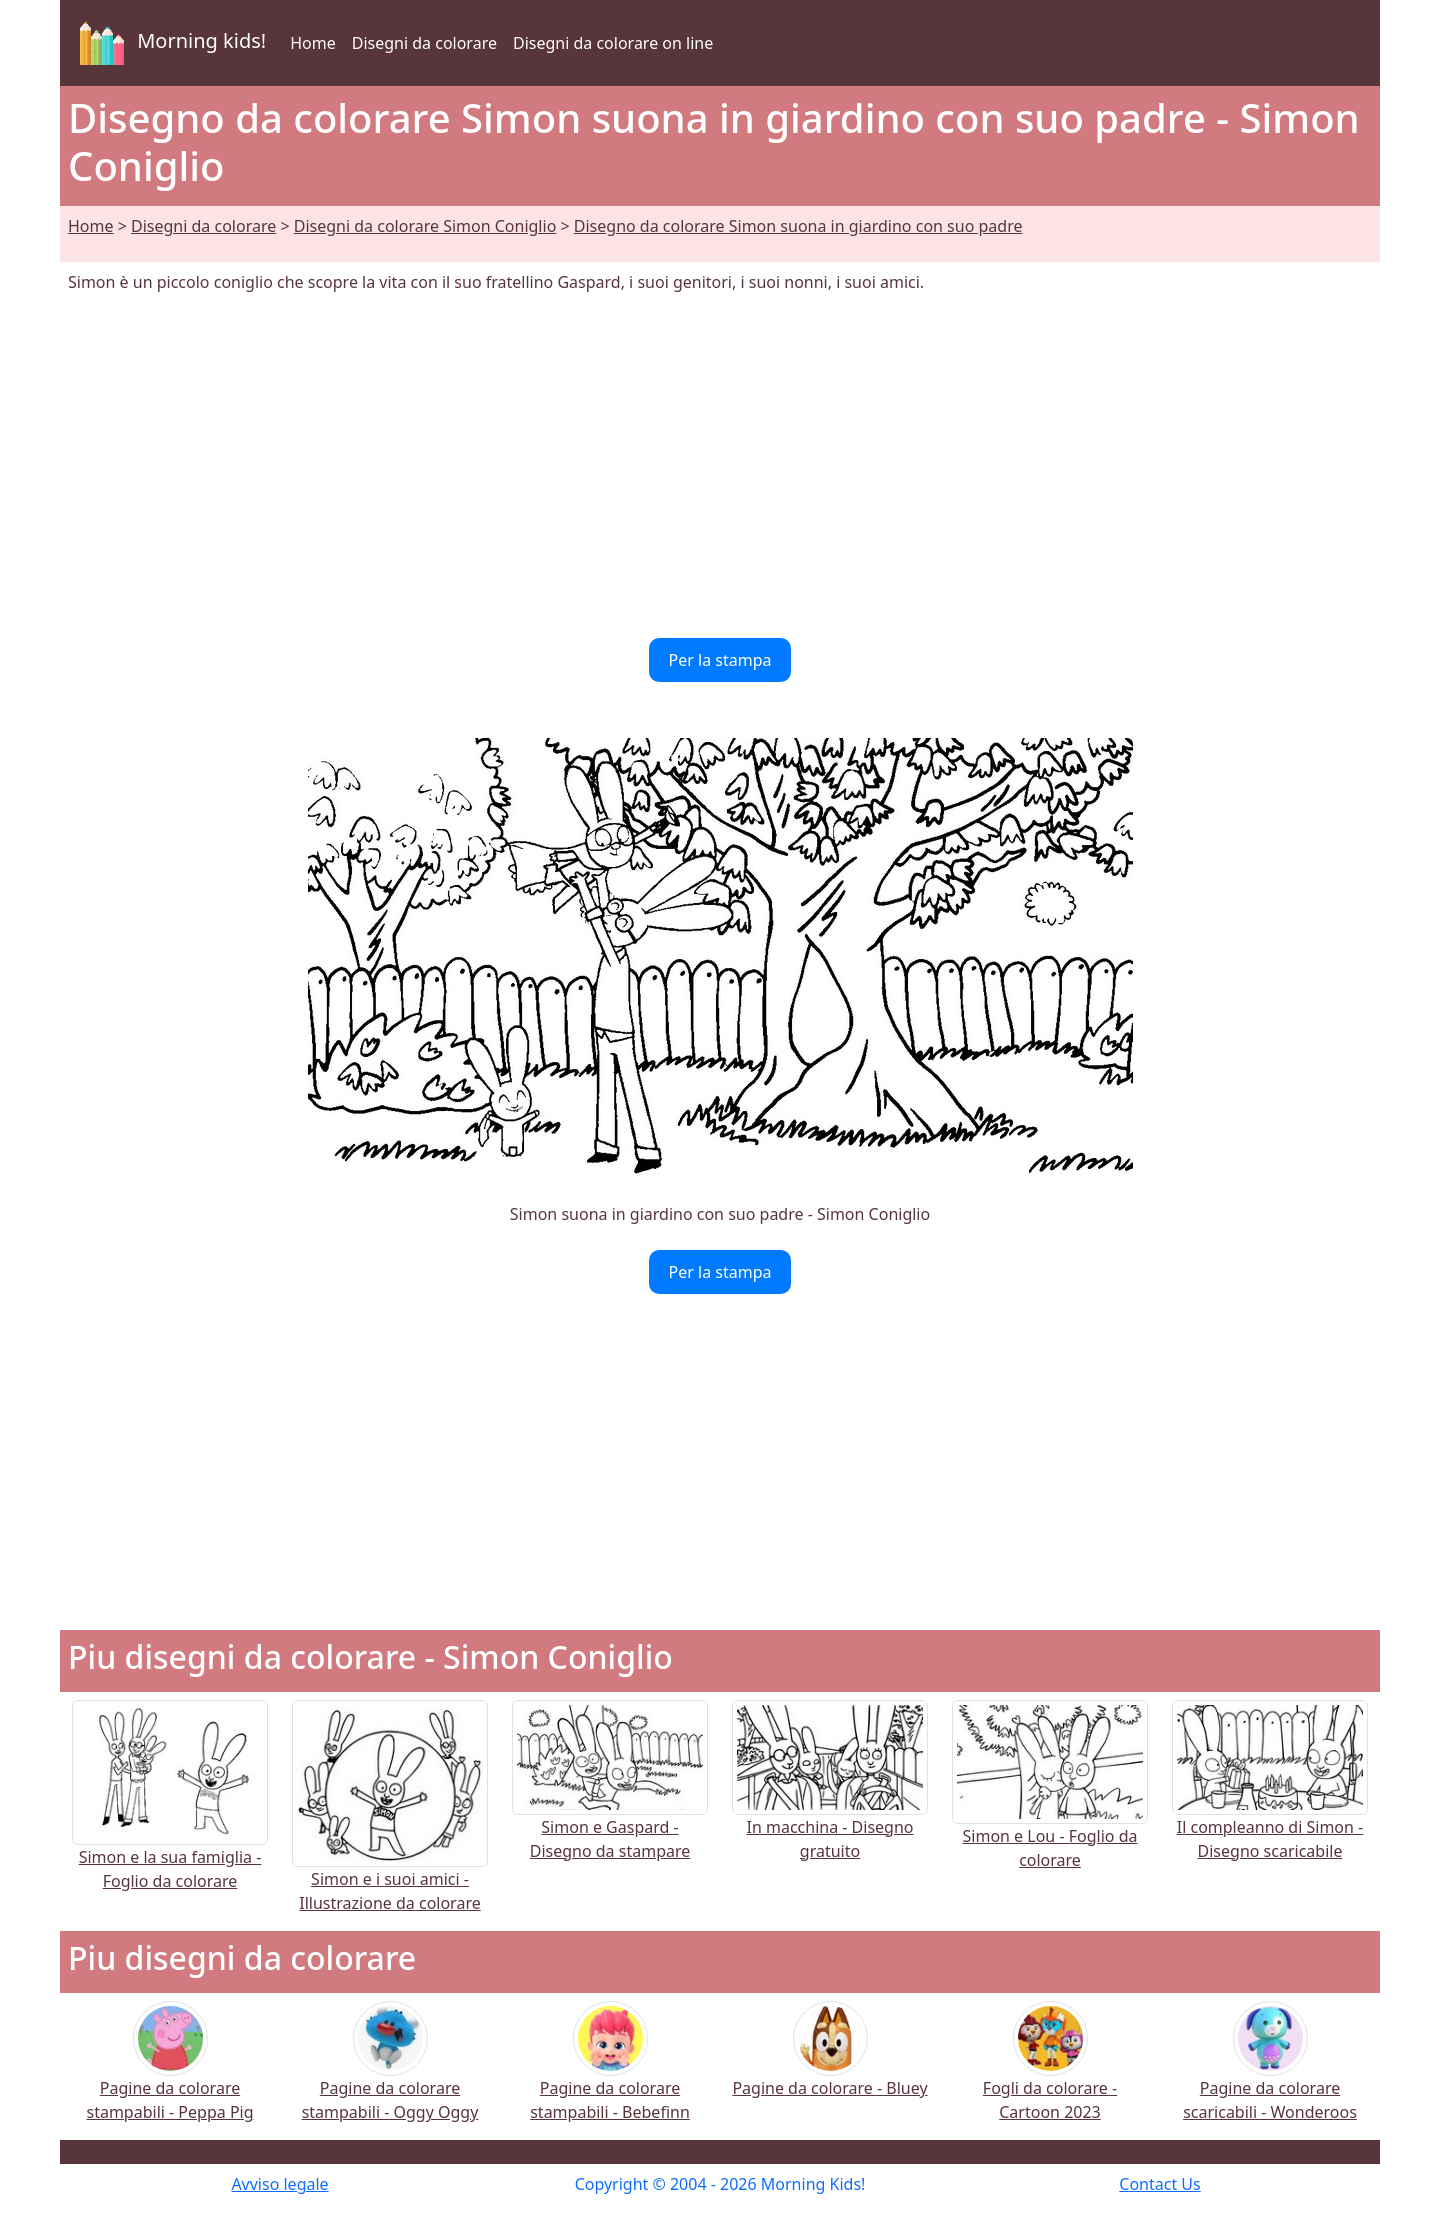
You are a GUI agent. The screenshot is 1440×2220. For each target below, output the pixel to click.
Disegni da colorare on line (613, 43)
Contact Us (1159, 2184)
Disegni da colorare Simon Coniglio (425, 226)
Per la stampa (720, 660)
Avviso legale (279, 2184)
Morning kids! (169, 43)
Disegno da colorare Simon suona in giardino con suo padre (798, 226)
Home (313, 43)
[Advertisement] (720, 466)
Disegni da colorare (424, 43)
